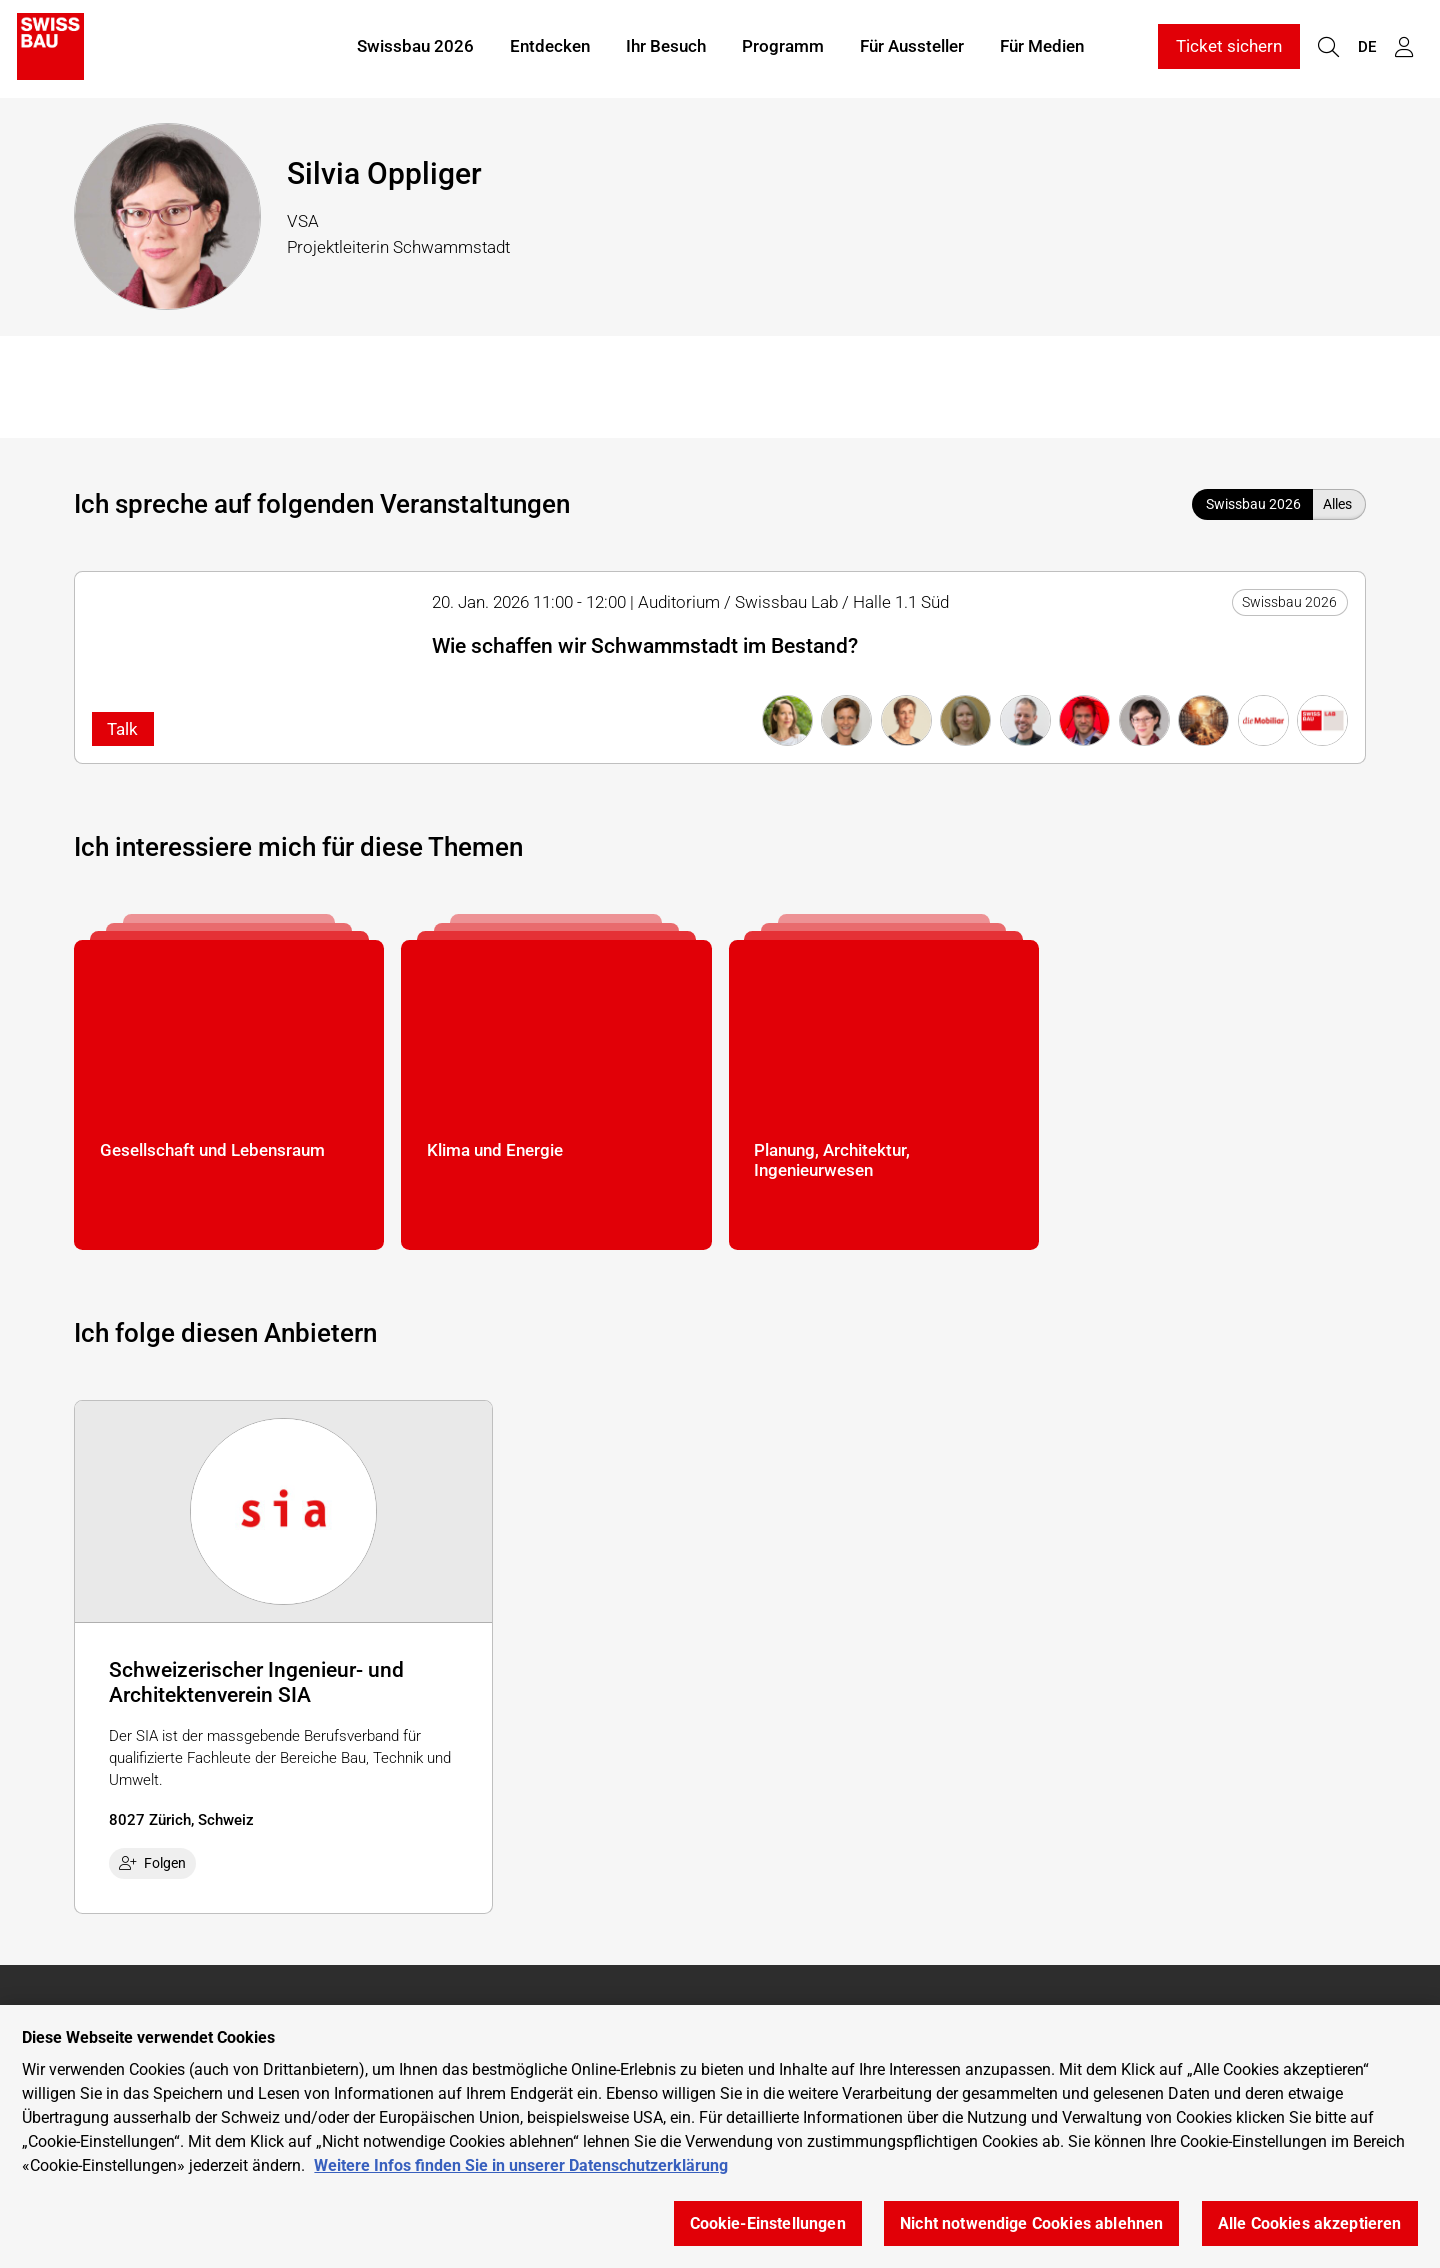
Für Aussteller (912, 48)
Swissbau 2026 (415, 48)
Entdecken (550, 48)
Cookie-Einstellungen (768, 2223)
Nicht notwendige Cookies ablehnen (1031, 2223)
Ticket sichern (1229, 48)
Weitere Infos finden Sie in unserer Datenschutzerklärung (521, 2165)
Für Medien (1042, 48)
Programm (783, 48)
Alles (1337, 504)
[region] (720, 2136)
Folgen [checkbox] (153, 1863)
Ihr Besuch (666, 48)
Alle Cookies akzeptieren (1310, 2223)
